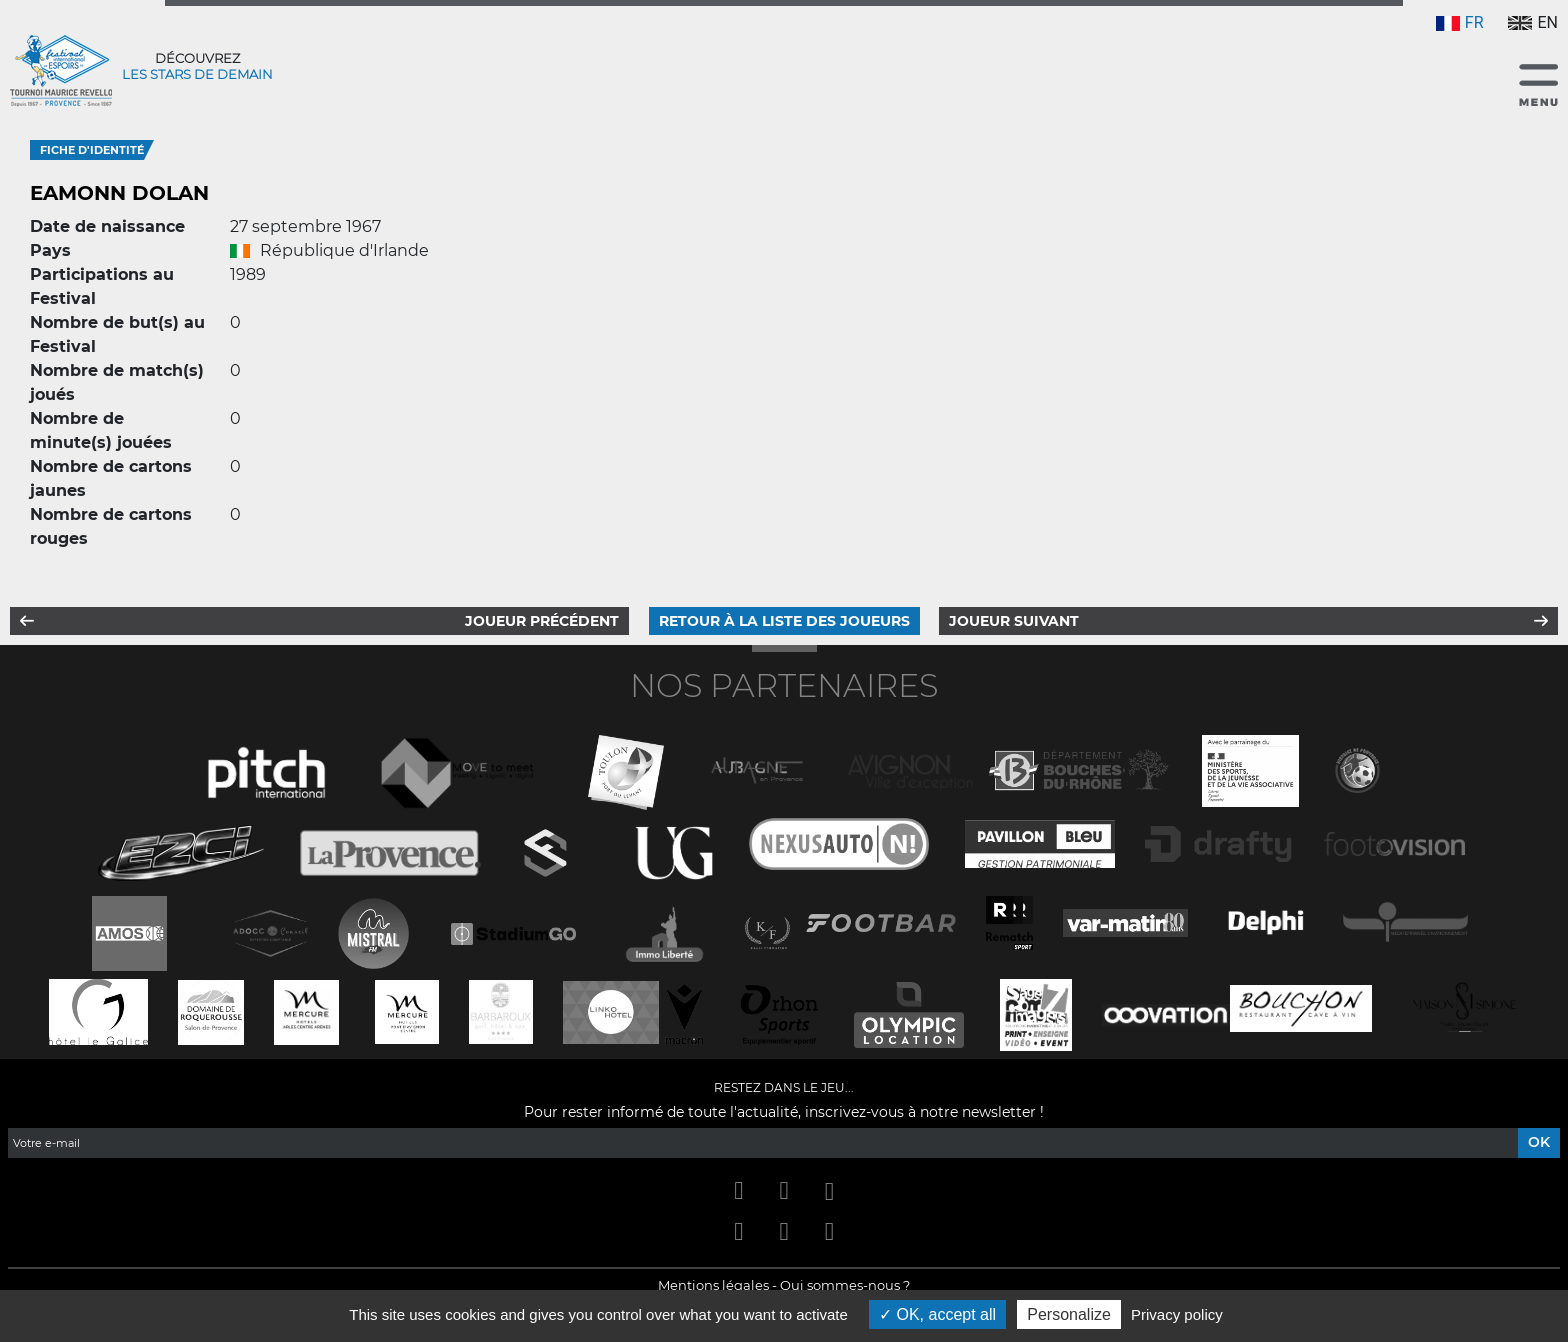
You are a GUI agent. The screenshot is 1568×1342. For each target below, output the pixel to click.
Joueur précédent (542, 621)
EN (1533, 22)
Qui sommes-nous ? (845, 1285)
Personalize (1069, 1314)
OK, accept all (937, 1314)
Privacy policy (1177, 1314)
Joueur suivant (1014, 621)
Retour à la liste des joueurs (784, 621)
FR (1460, 22)
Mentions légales (713, 1285)
